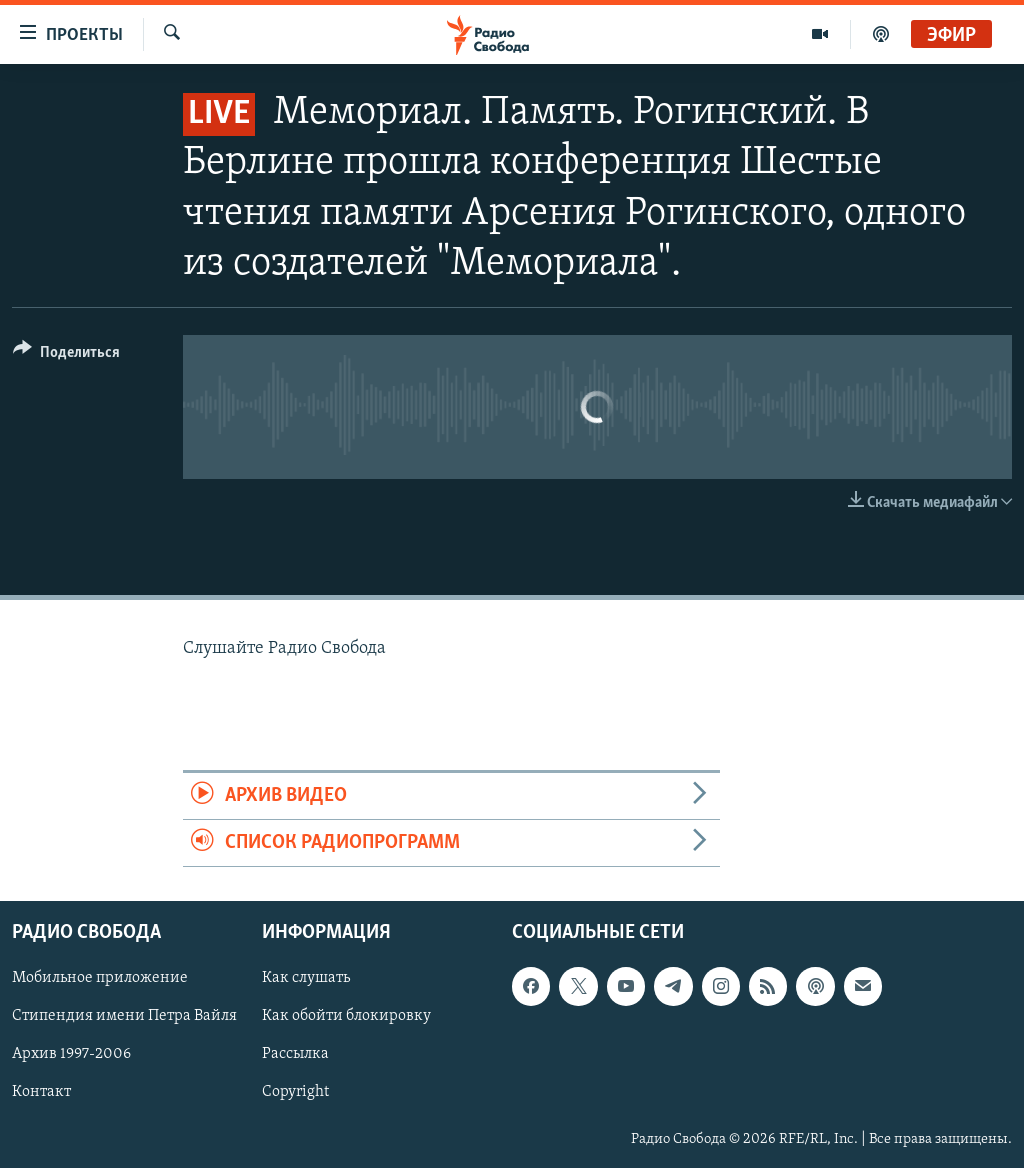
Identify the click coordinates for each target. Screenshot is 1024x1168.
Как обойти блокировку (346, 1017)
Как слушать (306, 979)
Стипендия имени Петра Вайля (124, 1017)
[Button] (66, 355)
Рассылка (295, 1055)
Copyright (295, 1093)
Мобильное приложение (100, 979)
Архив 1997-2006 (71, 1055)
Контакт (41, 1093)
